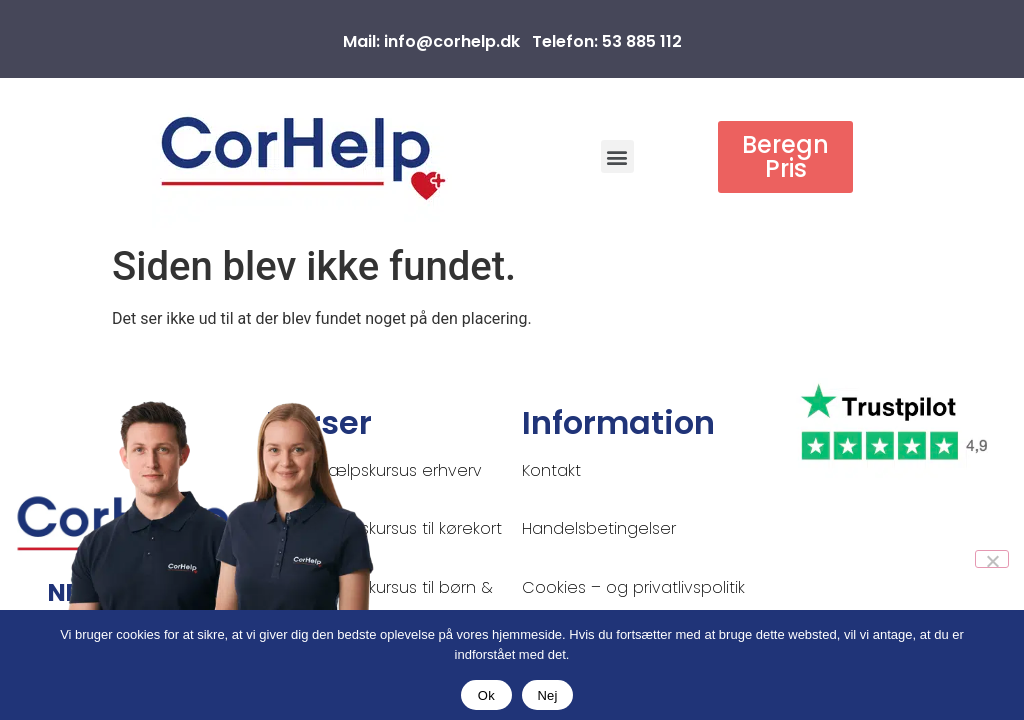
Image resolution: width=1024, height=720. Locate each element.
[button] (617, 156)
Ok (486, 695)
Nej (547, 695)
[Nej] (992, 559)
